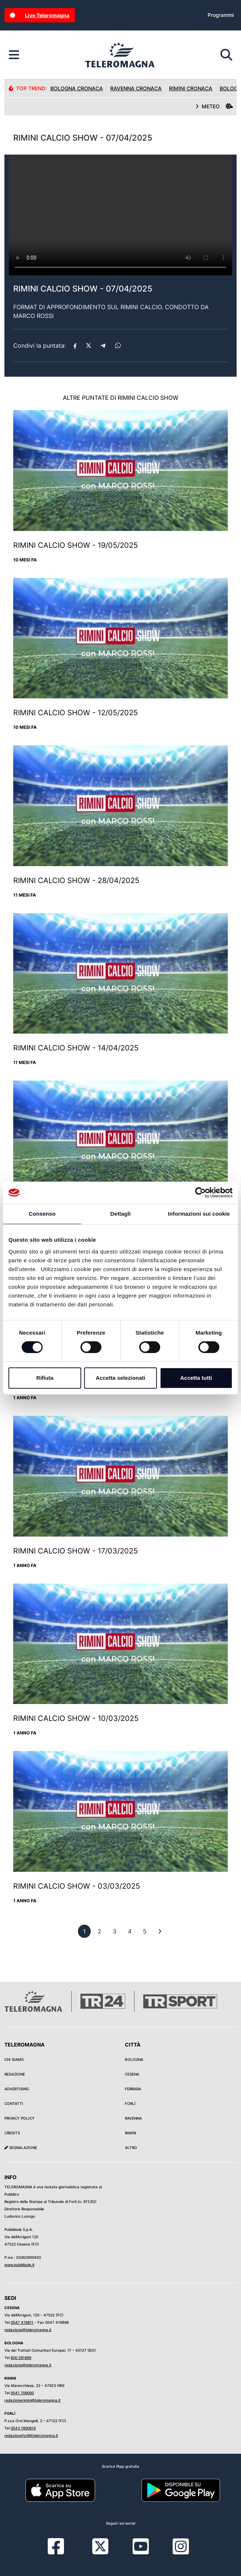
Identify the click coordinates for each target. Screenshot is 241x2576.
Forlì (130, 2103)
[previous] (84, 1931)
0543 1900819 (23, 2428)
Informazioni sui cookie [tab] (199, 1214)
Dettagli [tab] (120, 1214)
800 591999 (21, 2357)
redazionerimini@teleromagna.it (32, 2400)
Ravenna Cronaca (136, 88)
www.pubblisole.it (19, 2264)
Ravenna (133, 2118)
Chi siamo (14, 2059)
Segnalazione (20, 2147)
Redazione (14, 2074)
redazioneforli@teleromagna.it (31, 2435)
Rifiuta (45, 1378)
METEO (214, 106)
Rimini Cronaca (190, 88)
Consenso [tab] (42, 1214)
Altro (131, 2147)
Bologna (134, 2059)
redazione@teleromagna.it (27, 2329)
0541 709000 (22, 2393)
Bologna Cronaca (76, 88)
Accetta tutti (196, 1378)
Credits (12, 2133)
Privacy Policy (19, 2118)
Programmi (221, 15)
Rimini (130, 2133)
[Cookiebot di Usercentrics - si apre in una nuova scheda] (200, 1192)
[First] (160, 1931)
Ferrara (133, 2089)
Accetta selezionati (120, 1378)
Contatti (13, 2103)
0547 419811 (22, 2322)
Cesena (132, 2074)
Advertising (16, 2089)
